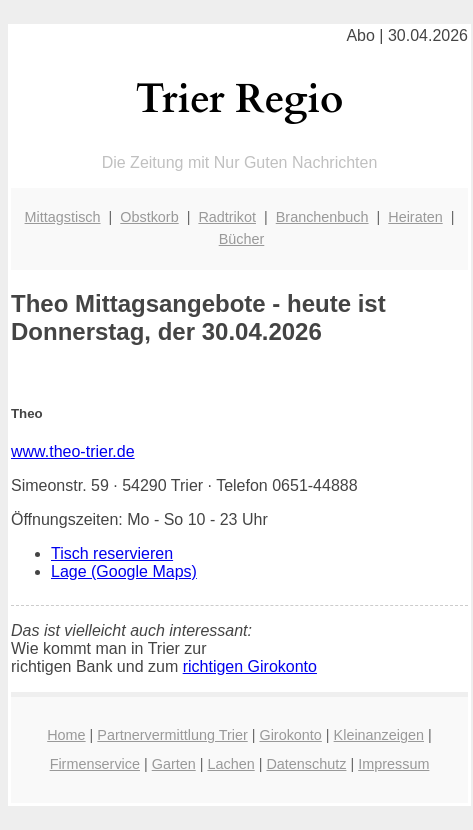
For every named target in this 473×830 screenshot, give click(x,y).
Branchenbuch (322, 217)
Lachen (230, 764)
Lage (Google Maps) (124, 571)
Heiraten (415, 217)
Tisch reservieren (112, 553)
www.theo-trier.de (73, 451)
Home (66, 735)
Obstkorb (149, 217)
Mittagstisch (63, 217)
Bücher (242, 239)
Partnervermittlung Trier (172, 735)
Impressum (393, 764)
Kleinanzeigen (379, 735)
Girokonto (290, 735)
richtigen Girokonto (250, 666)
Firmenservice (95, 764)
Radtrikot (227, 217)
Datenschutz (306, 764)
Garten (174, 764)
